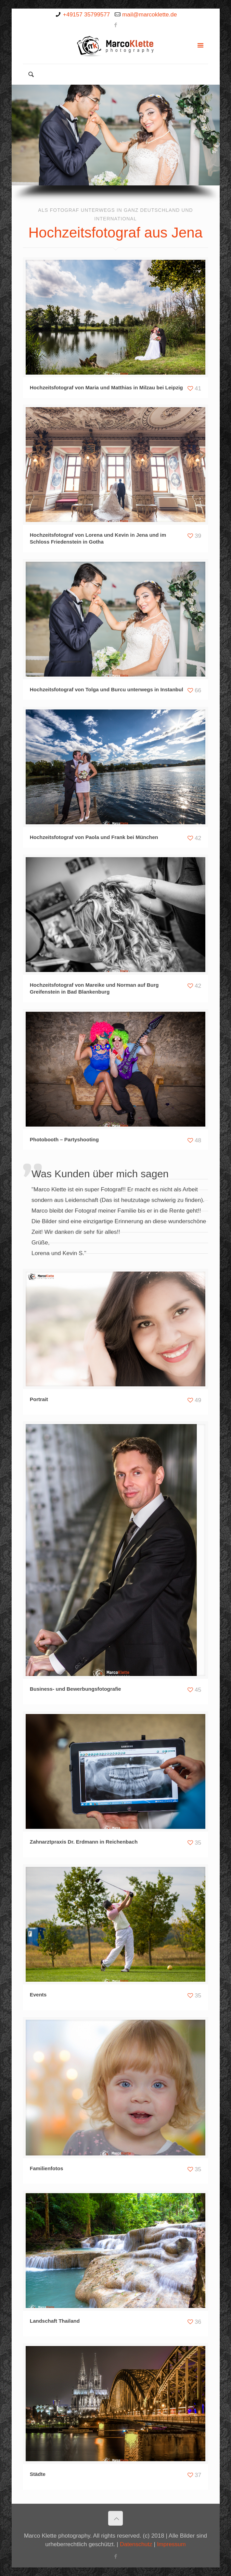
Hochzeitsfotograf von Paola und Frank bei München (94, 837)
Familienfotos (46, 2168)
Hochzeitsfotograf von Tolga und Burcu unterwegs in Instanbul (106, 689)
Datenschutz (136, 2544)
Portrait (39, 1399)
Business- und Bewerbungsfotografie (75, 1689)
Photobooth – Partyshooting (64, 1139)
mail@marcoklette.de (149, 14)
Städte (38, 2474)
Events (38, 1994)
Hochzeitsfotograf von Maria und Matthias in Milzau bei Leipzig (106, 387)
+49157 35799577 (86, 14)
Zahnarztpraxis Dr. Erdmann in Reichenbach (84, 1842)
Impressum (171, 2544)
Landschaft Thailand (55, 2321)
